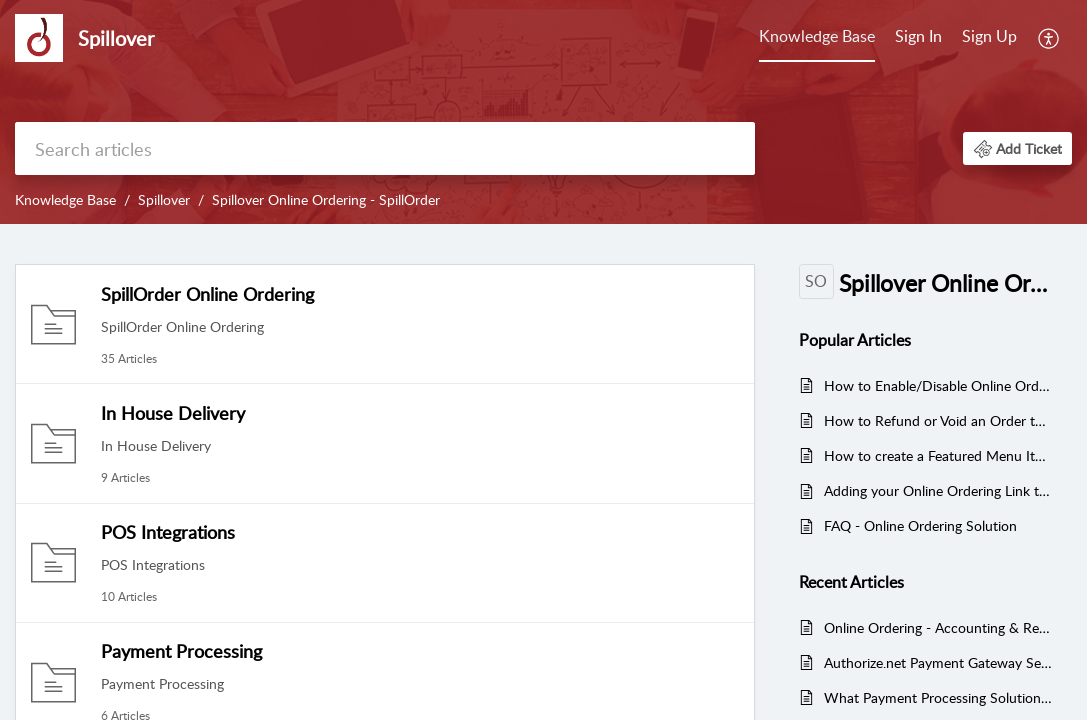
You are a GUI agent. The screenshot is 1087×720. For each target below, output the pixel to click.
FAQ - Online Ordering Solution (920, 525)
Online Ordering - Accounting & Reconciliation (938, 627)
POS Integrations (168, 532)
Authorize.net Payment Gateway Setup (938, 662)
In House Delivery (173, 413)
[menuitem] (817, 38)
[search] (385, 148)
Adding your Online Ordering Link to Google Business (938, 490)
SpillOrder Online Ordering (207, 294)
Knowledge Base (817, 36)
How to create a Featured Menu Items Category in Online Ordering (938, 455)
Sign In (918, 36)
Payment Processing (181, 651)
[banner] (543, 112)
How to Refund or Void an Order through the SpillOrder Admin (938, 420)
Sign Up (989, 36)
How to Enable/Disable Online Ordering (938, 385)
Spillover (164, 199)
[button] (1049, 38)
